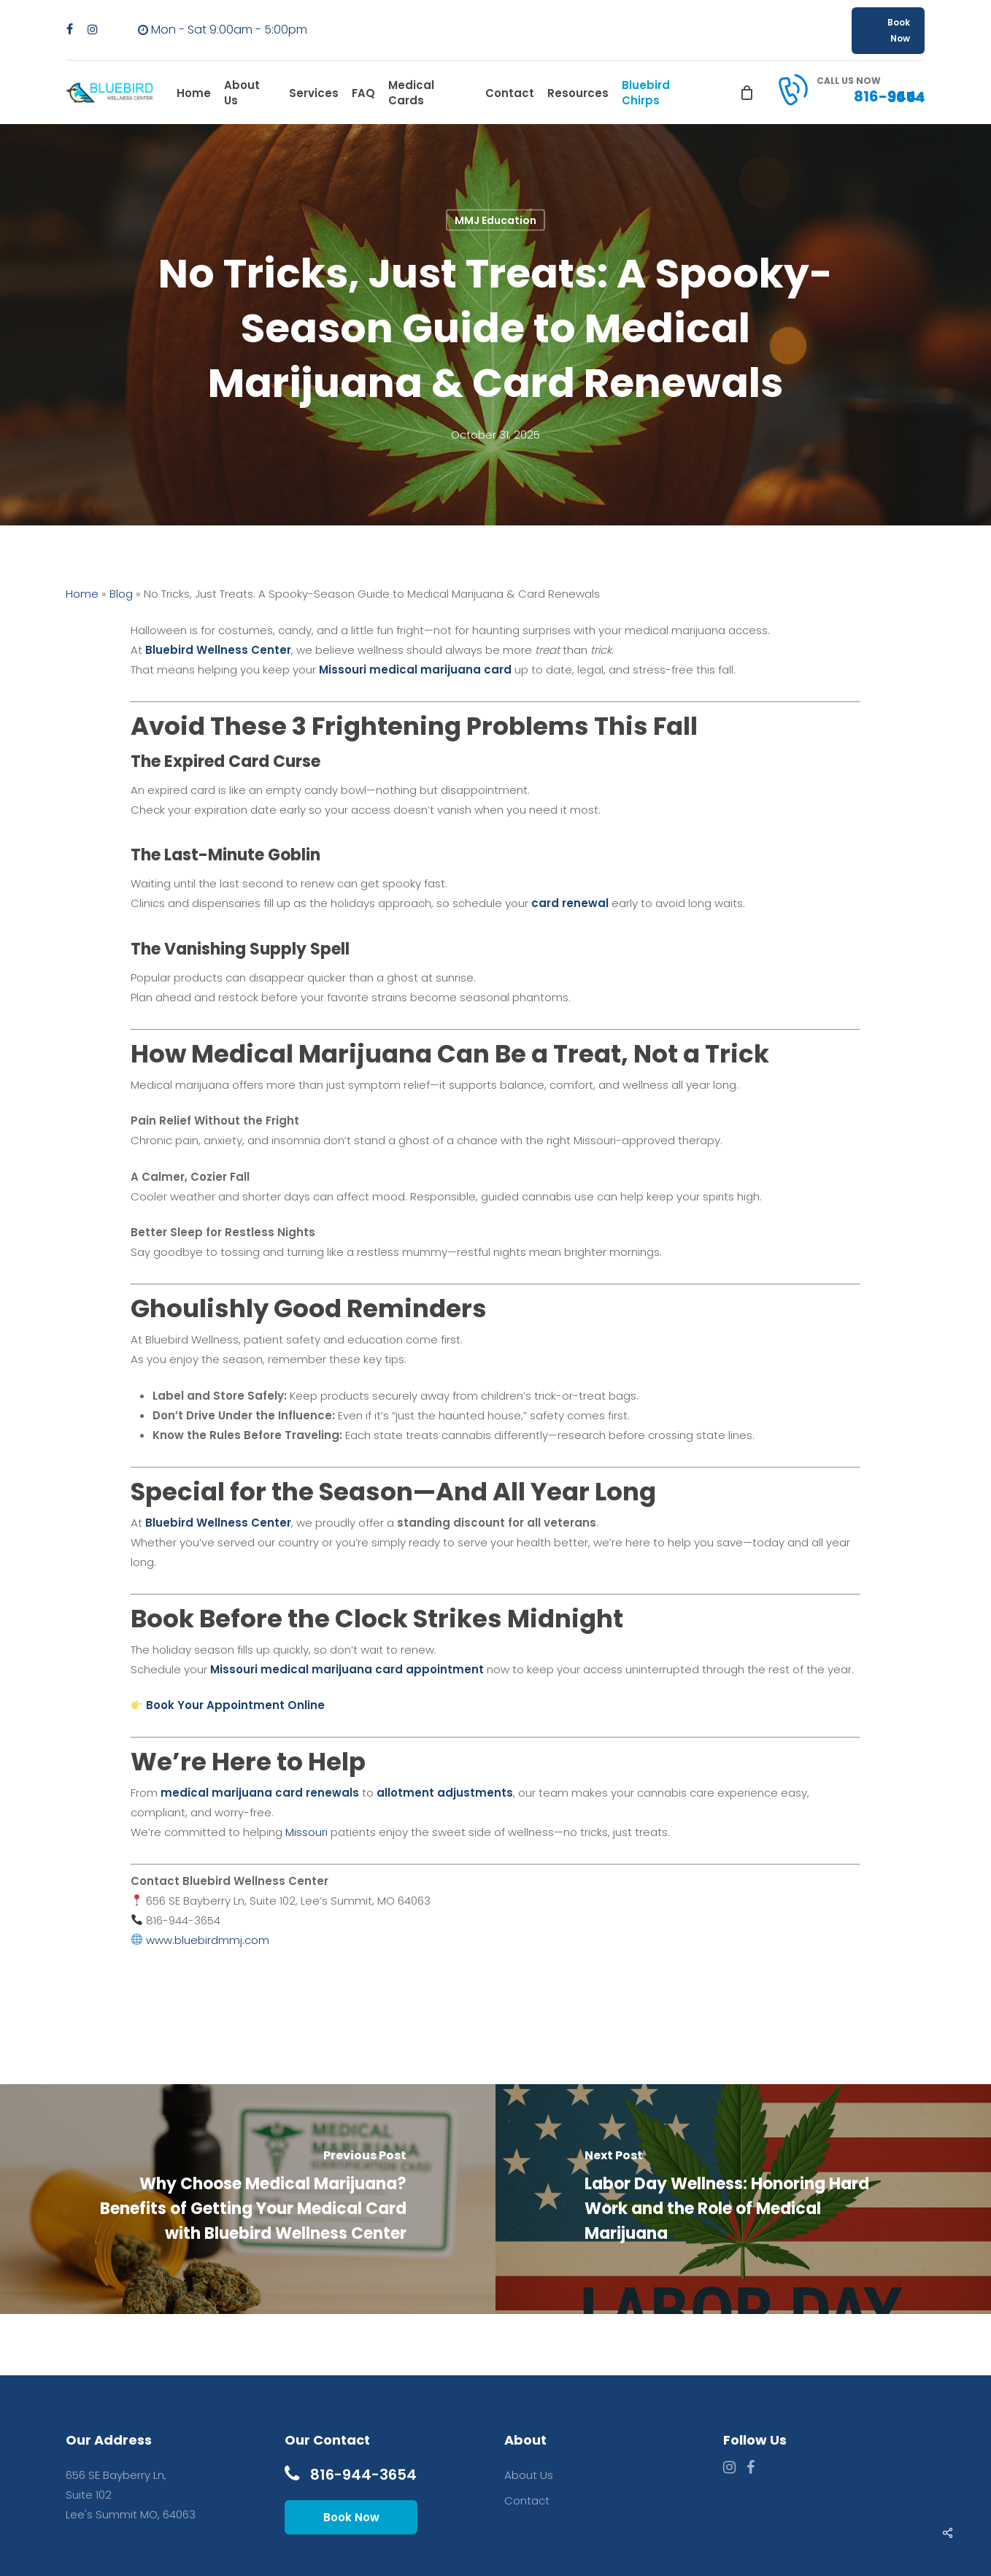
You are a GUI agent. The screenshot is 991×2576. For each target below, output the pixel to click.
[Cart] (747, 93)
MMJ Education (495, 220)
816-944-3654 (351, 2474)
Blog (121, 593)
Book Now (351, 2517)
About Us (528, 2475)
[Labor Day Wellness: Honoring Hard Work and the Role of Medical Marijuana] (743, 2199)
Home (82, 593)
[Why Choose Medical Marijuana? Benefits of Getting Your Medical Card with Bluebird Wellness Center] (248, 2199)
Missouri (306, 1832)
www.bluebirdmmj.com (207, 1940)
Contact (527, 2500)
